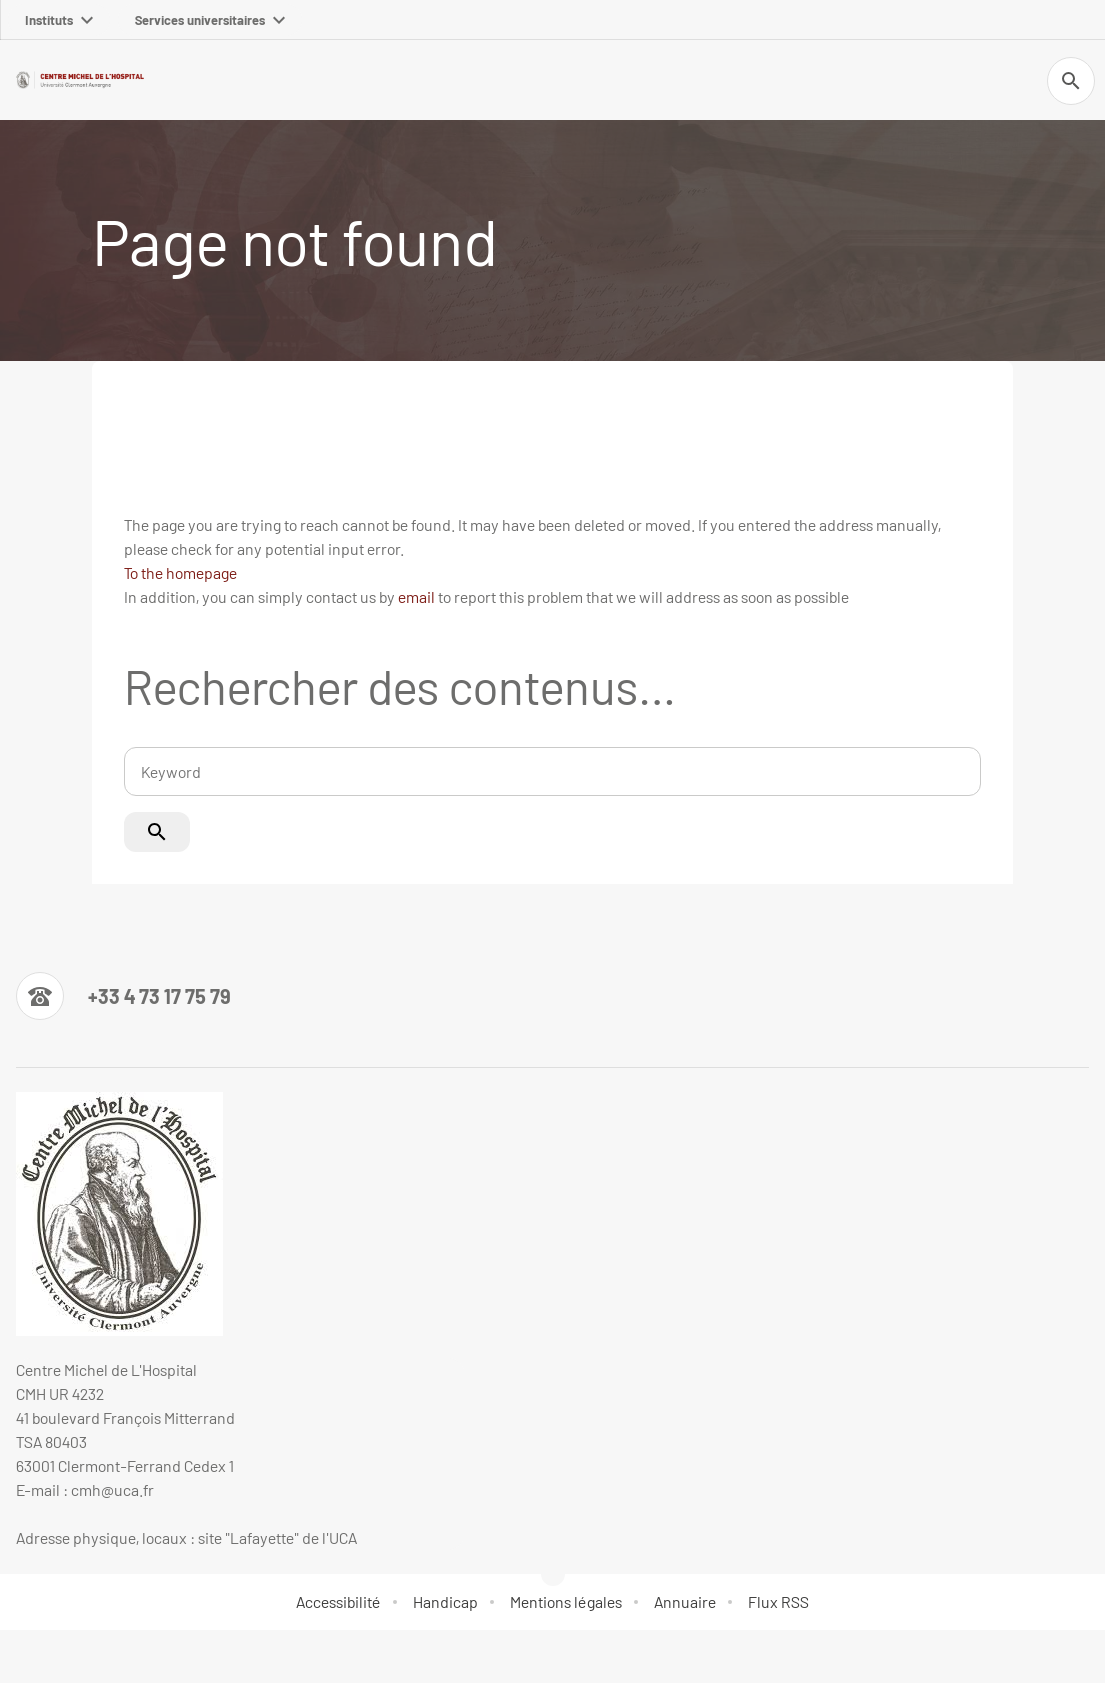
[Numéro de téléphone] (123, 996)
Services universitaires (210, 20)
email (416, 596)
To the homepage (180, 572)
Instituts (59, 20)
